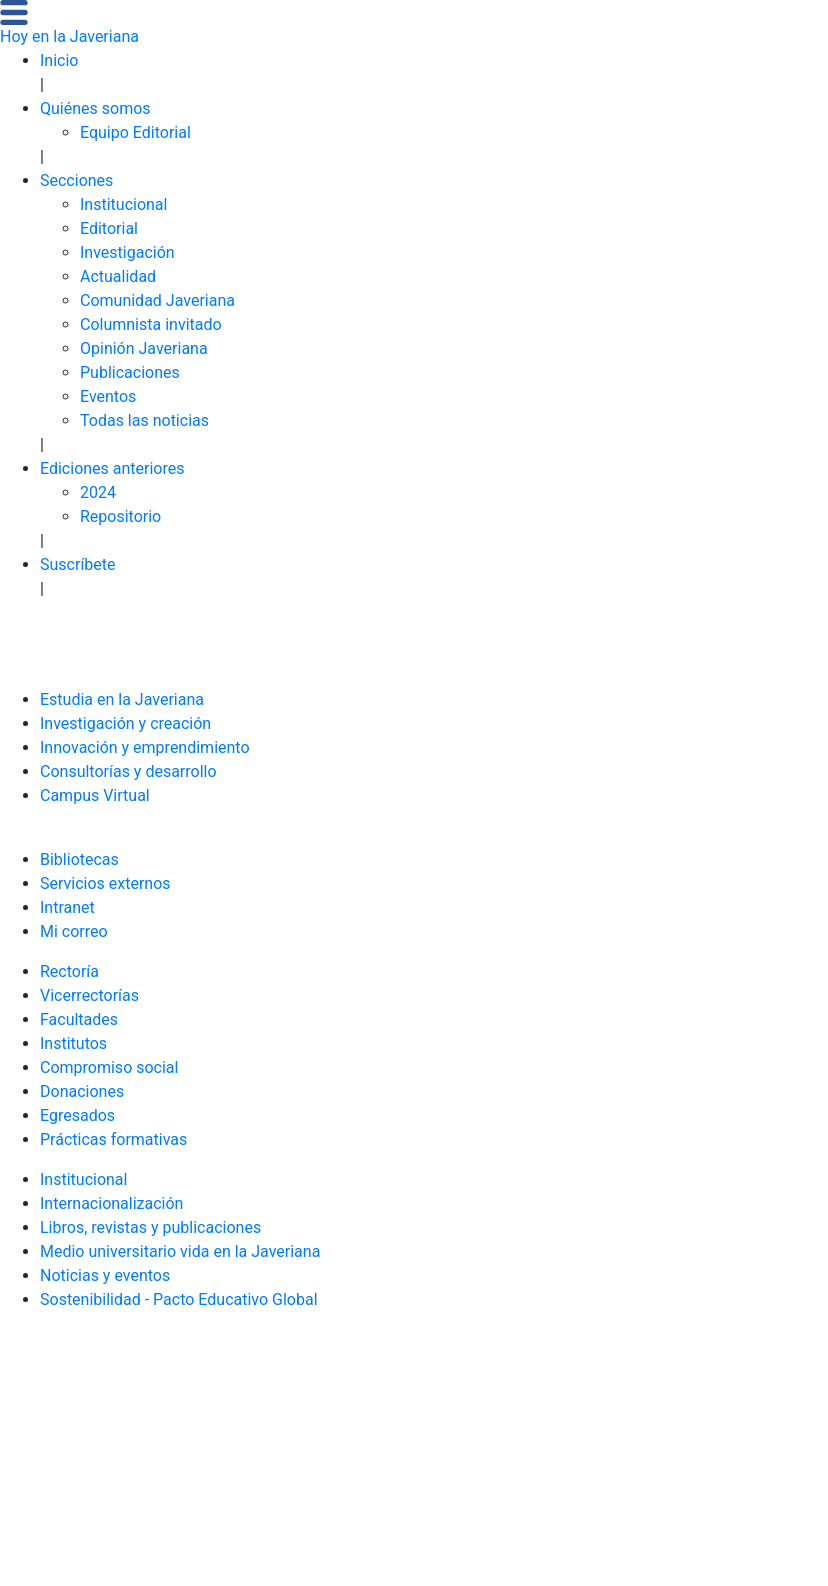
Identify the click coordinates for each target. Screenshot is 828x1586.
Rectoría (69, 971)
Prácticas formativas (113, 1139)
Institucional (123, 204)
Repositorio (120, 516)
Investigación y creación (125, 723)
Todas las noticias (144, 420)
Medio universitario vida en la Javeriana (180, 1251)
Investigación (127, 252)
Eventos (108, 396)
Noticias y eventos (105, 1275)
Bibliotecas (79, 859)
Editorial (109, 228)
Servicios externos (105, 883)
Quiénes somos (95, 108)
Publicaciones (130, 372)
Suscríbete (78, 564)
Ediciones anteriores (112, 468)
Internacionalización (111, 1203)
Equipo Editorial (135, 132)
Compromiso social (109, 1067)
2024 (98, 492)
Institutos (73, 1043)
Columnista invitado (151, 324)
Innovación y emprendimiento (145, 747)
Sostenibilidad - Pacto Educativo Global (179, 1299)
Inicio (59, 60)
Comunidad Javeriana (157, 300)
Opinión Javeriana (144, 348)
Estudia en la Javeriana (122, 699)
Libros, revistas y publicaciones (150, 1227)
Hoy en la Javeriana (69, 36)
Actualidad (118, 276)
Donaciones (82, 1091)
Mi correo (74, 931)
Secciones (76, 180)
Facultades (79, 1019)
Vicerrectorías (89, 995)
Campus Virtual (95, 795)
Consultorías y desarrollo (128, 771)
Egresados (77, 1115)
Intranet (67, 907)
